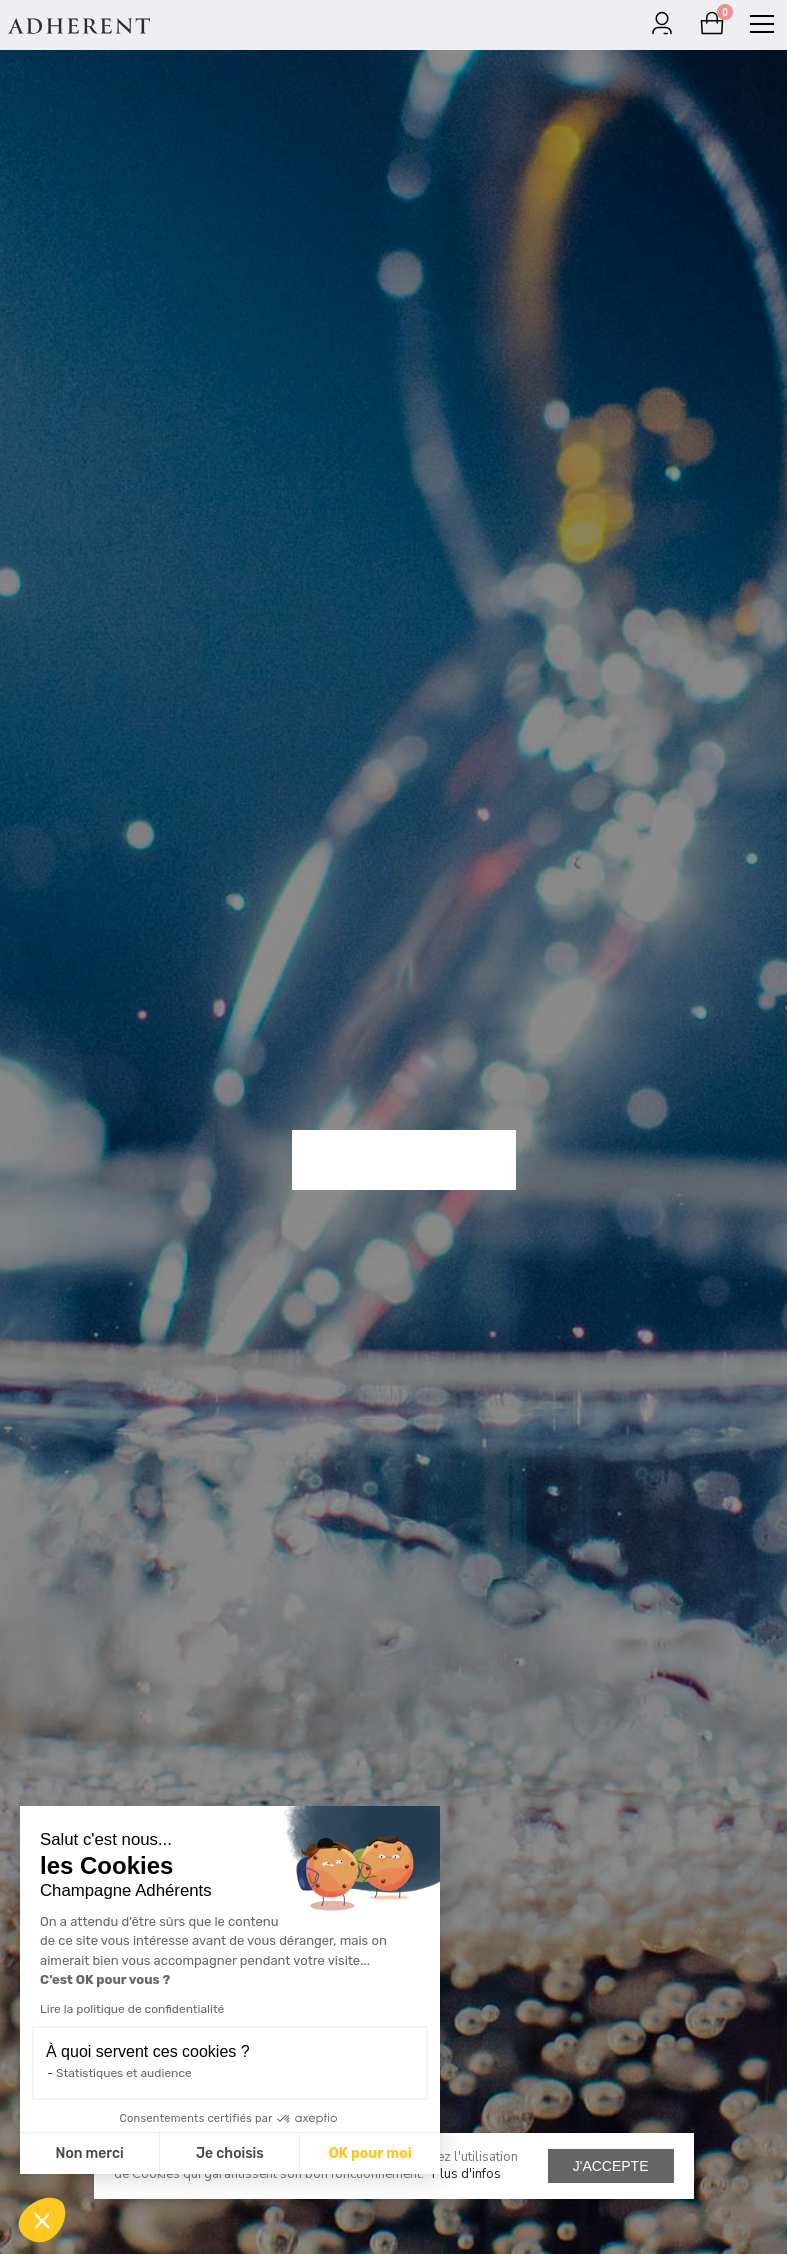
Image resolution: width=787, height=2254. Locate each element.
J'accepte (611, 2166)
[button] (42, 2220)
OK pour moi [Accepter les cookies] (370, 2153)
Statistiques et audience (124, 2073)
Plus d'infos (466, 2174)
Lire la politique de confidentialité (132, 2009)
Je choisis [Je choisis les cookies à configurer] (230, 2153)
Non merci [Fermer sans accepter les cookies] (89, 2153)
